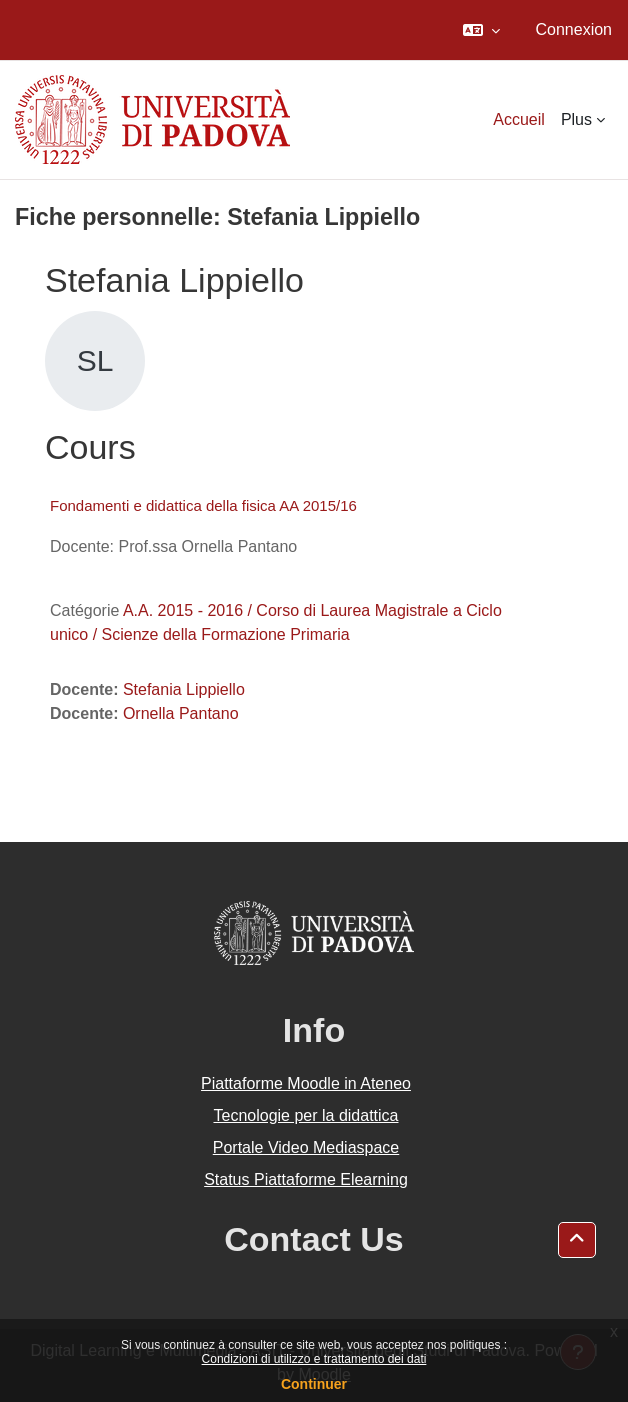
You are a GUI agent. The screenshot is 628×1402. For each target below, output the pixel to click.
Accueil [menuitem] (519, 119)
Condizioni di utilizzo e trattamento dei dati (314, 1359)
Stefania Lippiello (184, 689)
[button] (481, 30)
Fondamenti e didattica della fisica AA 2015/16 (203, 505)
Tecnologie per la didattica (305, 1115)
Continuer (314, 1384)
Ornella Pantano (181, 713)
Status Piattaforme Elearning (306, 1179)
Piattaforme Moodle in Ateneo (306, 1083)
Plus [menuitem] (576, 119)
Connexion (574, 29)
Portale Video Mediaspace (306, 1147)
